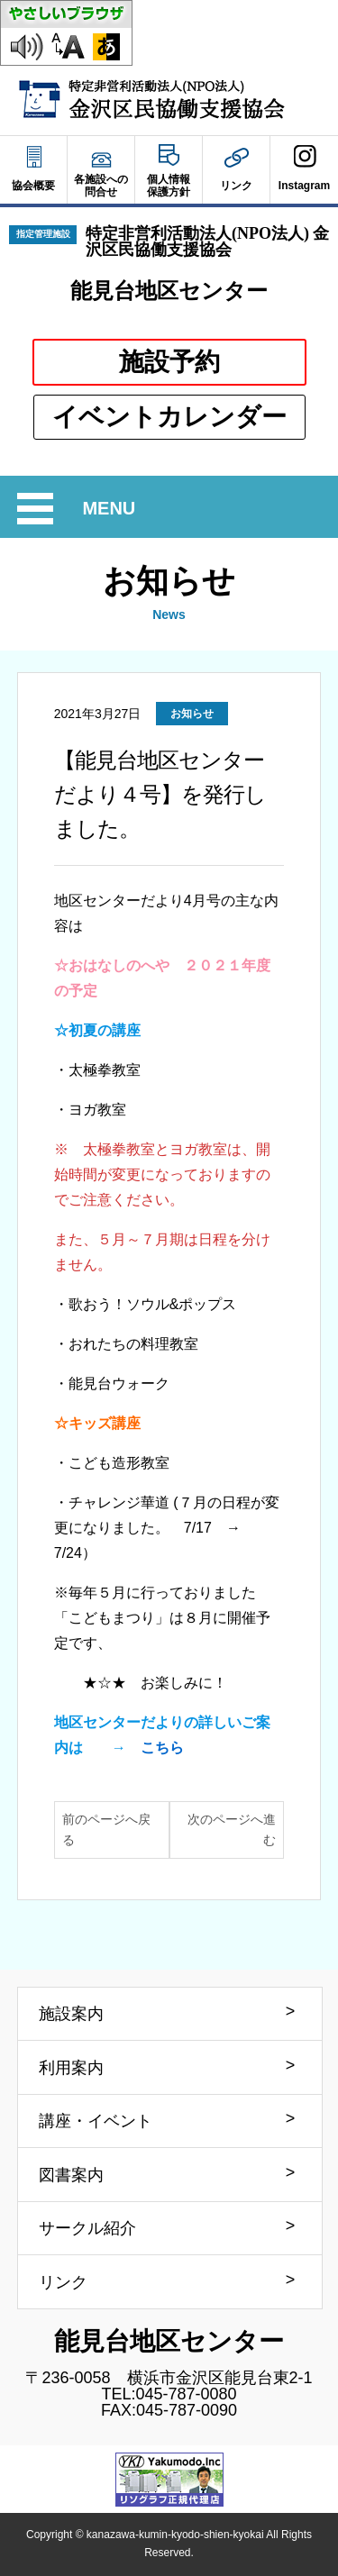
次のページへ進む (231, 1829)
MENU (111, 508)
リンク (63, 2282)
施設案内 (71, 2014)
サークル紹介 (87, 2228)
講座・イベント (95, 2121)
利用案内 (71, 2068)
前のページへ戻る (106, 1829)
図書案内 (71, 2175)
